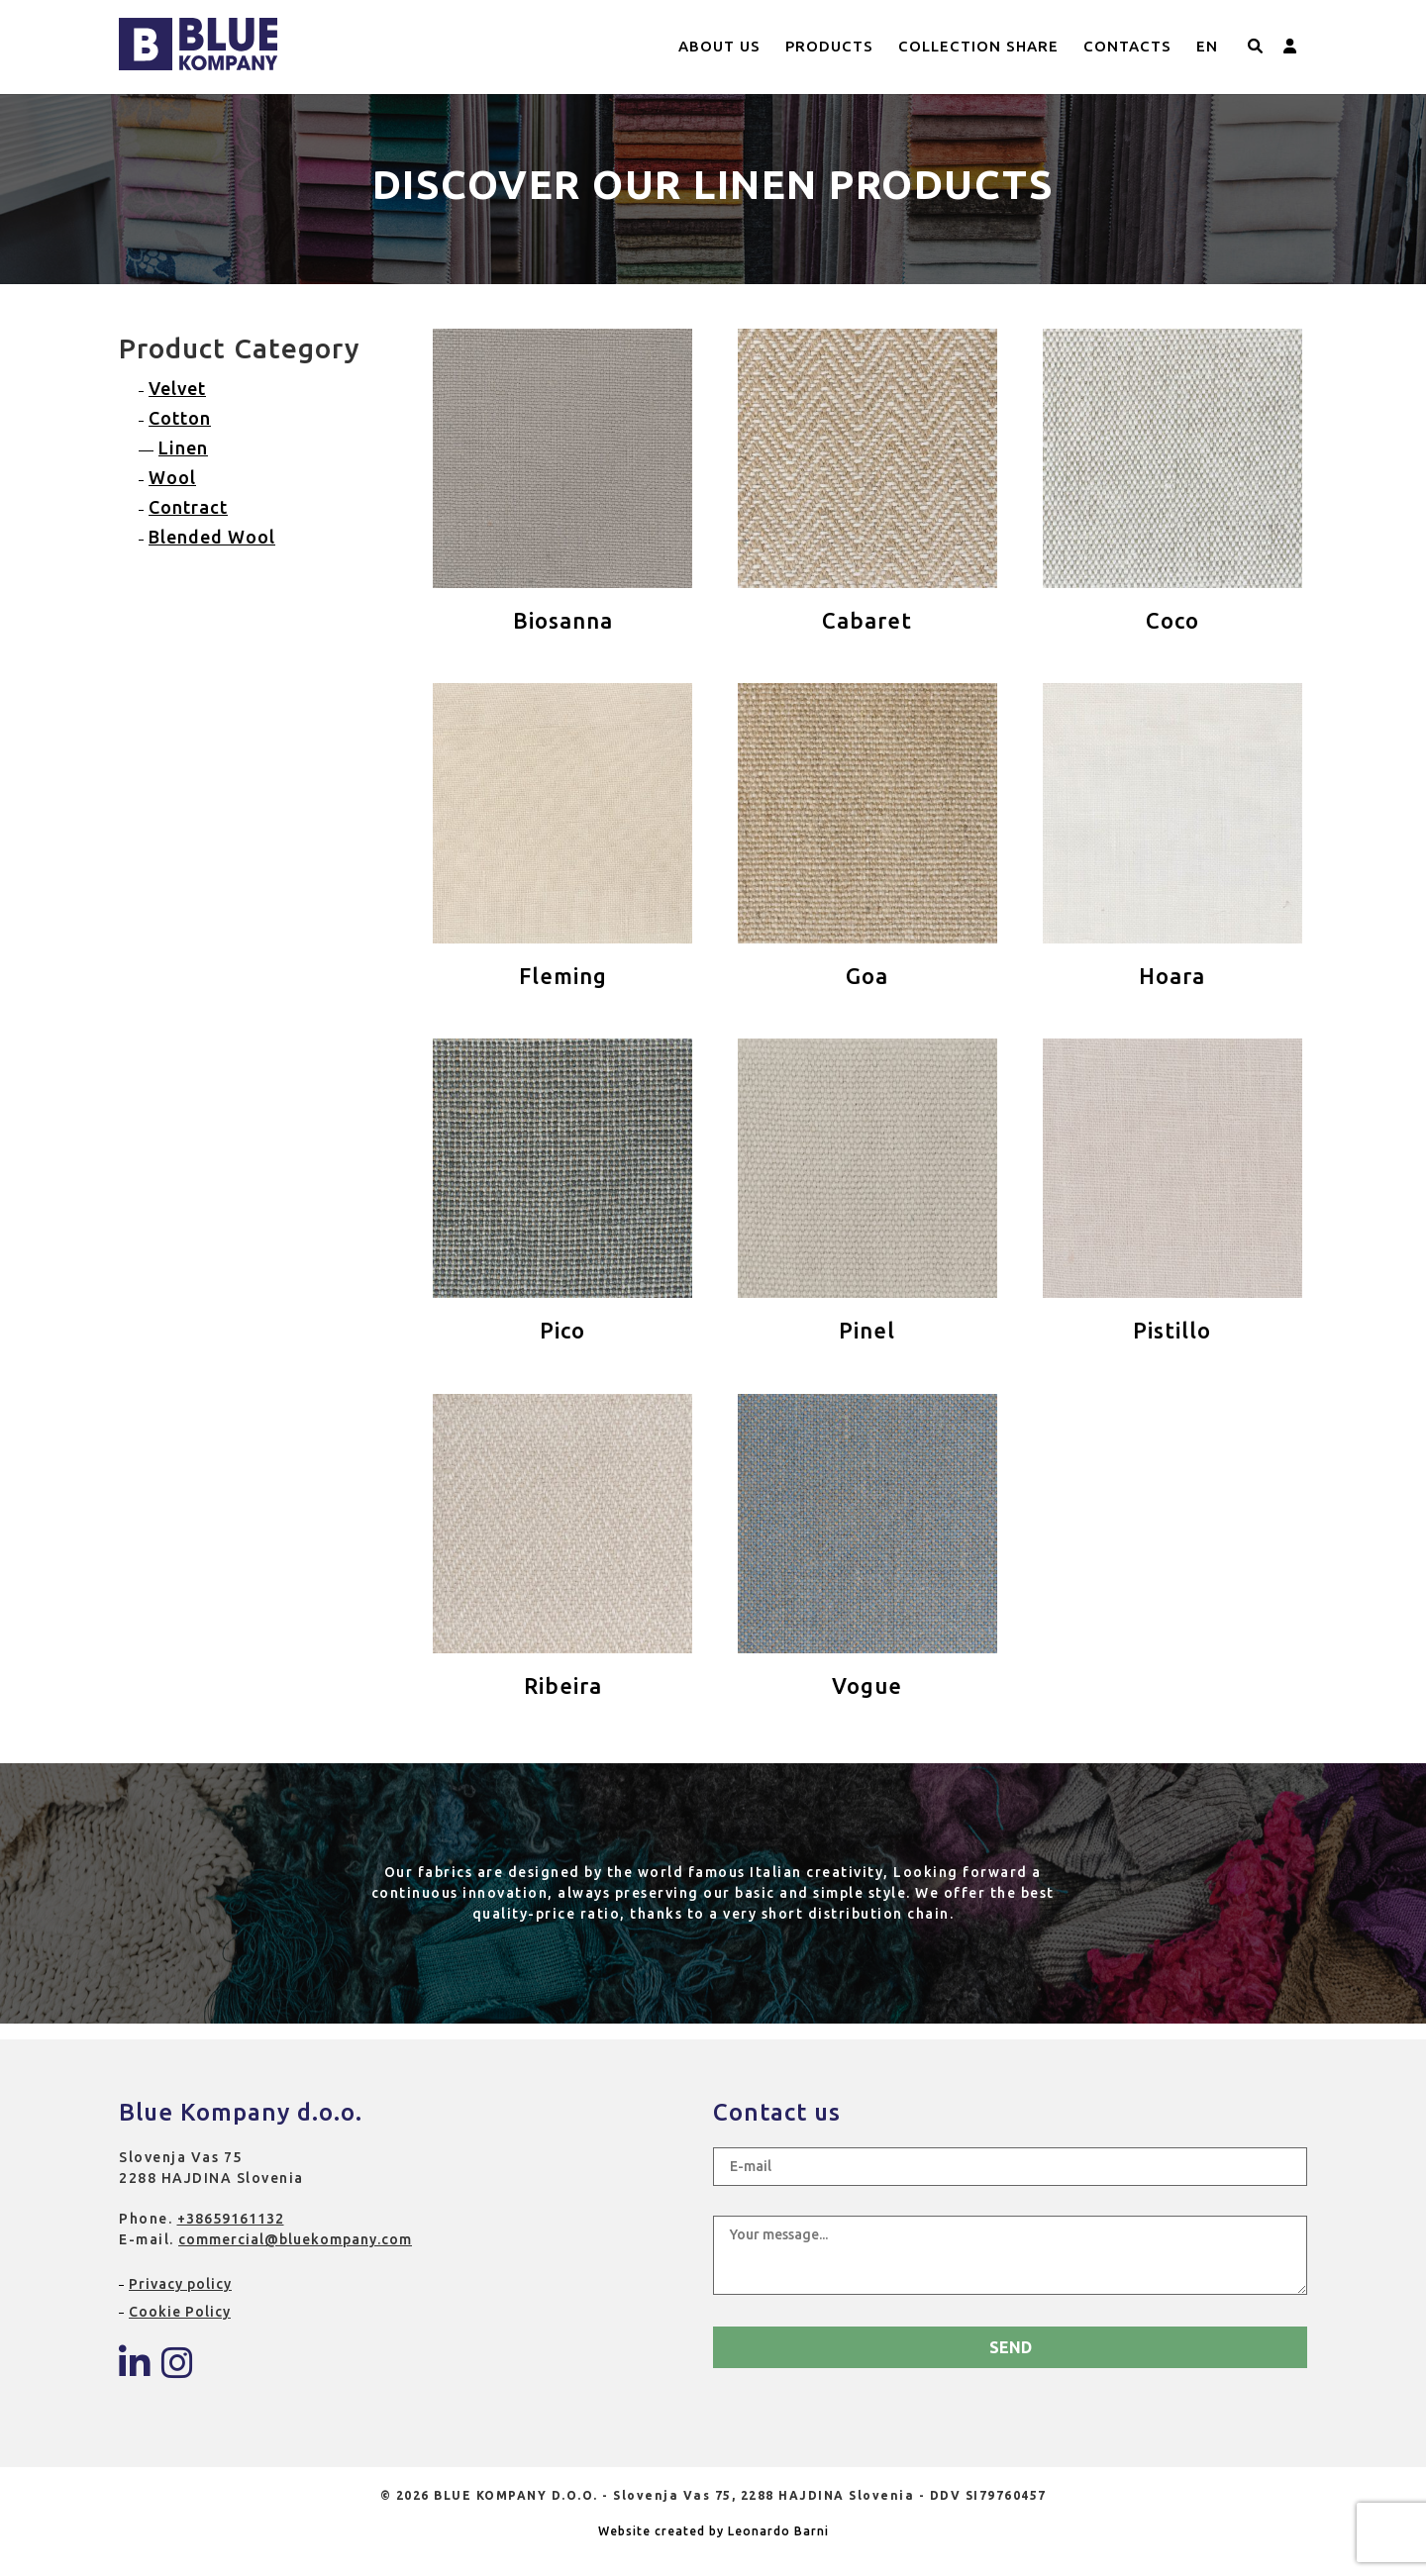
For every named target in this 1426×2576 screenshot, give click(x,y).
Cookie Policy (180, 2312)
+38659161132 (230, 2219)
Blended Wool (212, 536)
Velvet (177, 388)
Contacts (1127, 46)
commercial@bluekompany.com (295, 2239)
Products (829, 46)
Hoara (1172, 975)
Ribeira (563, 1685)
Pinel (867, 1330)
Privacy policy (180, 2284)
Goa (867, 975)
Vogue (867, 1685)
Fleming (563, 975)
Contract (188, 507)
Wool (172, 477)
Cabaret (867, 620)
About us (719, 46)
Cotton (180, 418)
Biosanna (563, 620)
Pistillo (1172, 1330)
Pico (562, 1330)
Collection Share (978, 46)
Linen (183, 447)
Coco (1172, 620)
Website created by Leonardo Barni (713, 2531)
